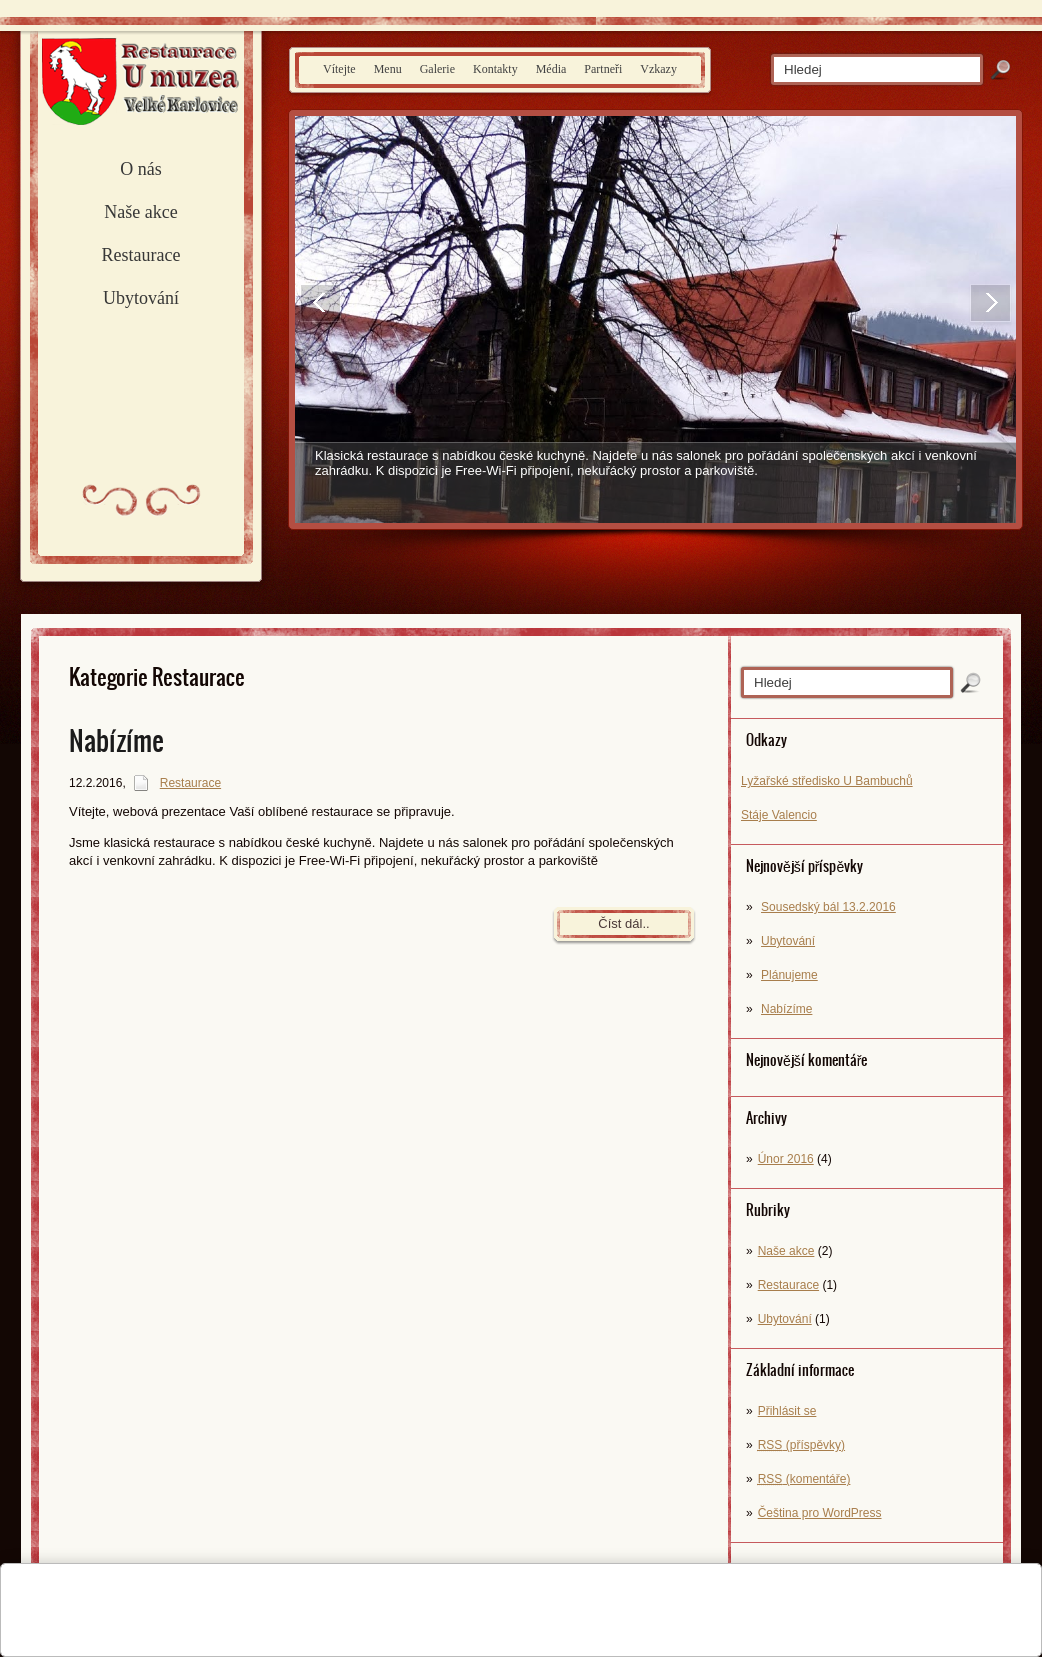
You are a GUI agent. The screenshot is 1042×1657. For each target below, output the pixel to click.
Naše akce (140, 212)
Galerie (437, 69)
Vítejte (339, 69)
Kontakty (495, 69)
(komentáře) (804, 1479)
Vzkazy (658, 69)
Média (551, 69)
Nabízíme (786, 1009)
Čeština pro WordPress (820, 1513)
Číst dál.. (623, 923)
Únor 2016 (786, 1159)
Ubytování (141, 298)
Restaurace (141, 255)
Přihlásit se (787, 1411)
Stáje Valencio (779, 815)
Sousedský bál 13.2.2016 (828, 907)
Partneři (603, 69)
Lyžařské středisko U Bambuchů (827, 781)
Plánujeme (789, 975)
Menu (388, 69)
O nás (141, 169)
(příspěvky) (801, 1445)
